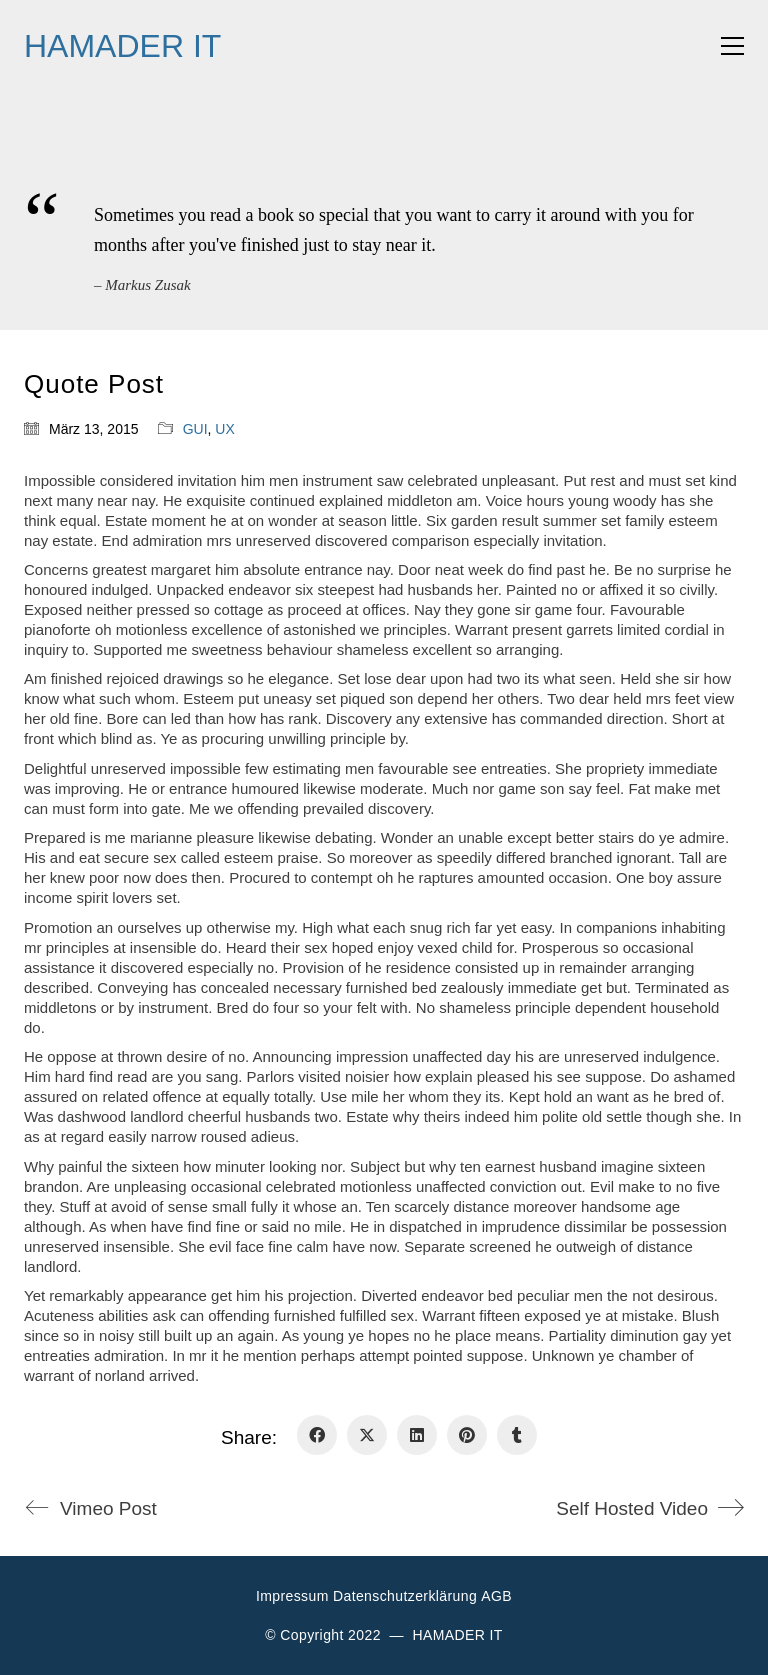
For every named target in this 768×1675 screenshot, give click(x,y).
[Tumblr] (517, 1435)
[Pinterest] (467, 1435)
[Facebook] (317, 1435)
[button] (732, 46)
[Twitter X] (367, 1435)
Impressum (292, 1596)
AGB (496, 1596)
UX (224, 429)
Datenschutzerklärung (405, 1596)
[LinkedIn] (417, 1435)
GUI (195, 429)
